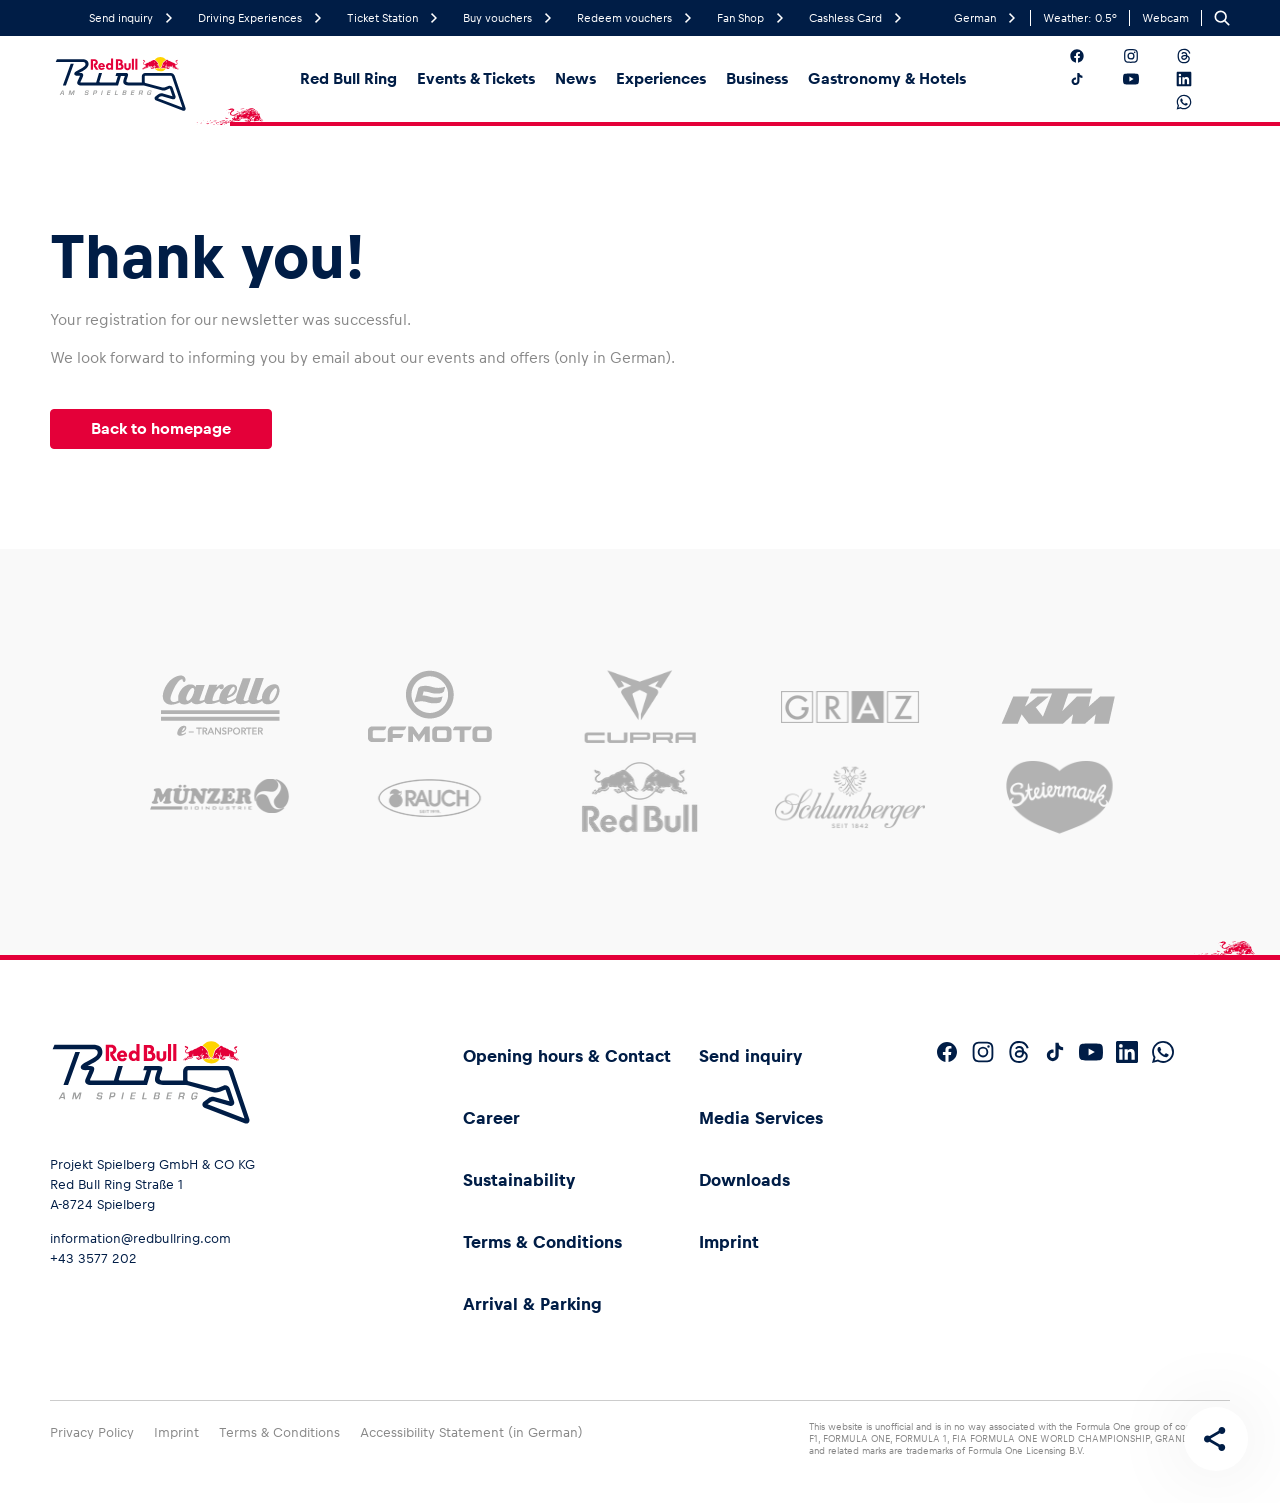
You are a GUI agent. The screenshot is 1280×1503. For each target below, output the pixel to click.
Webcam (1165, 18)
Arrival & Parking (532, 1304)
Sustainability (519, 1180)
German (986, 18)
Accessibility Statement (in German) (471, 1432)
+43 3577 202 (93, 1258)
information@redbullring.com (140, 1238)
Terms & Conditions (542, 1242)
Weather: (1080, 18)
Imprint (729, 1242)
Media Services (761, 1118)
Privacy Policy (92, 1432)
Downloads (744, 1180)
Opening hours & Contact (567, 1056)
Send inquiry (750, 1056)
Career (491, 1118)
